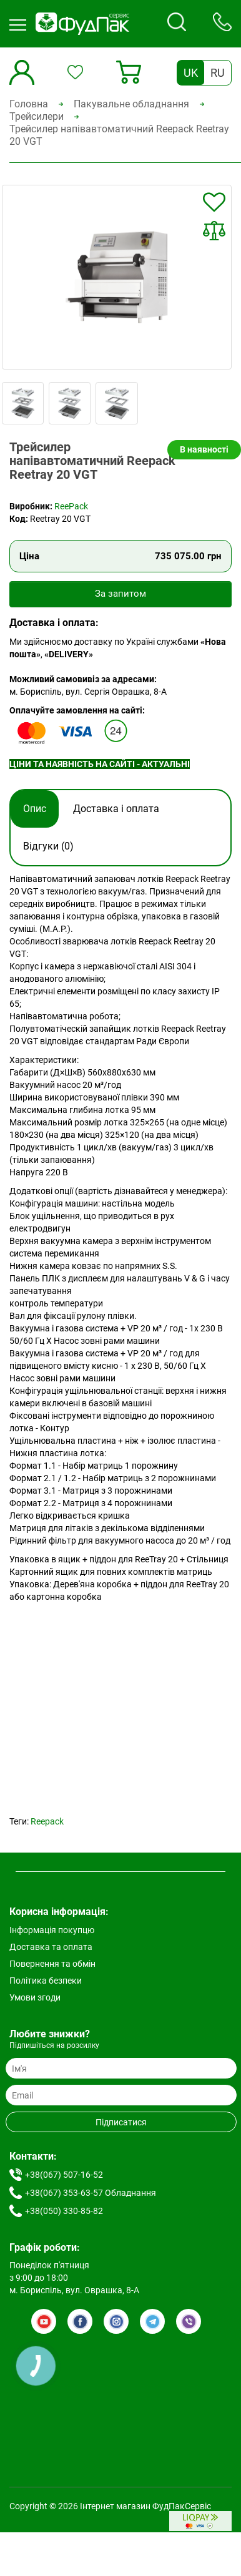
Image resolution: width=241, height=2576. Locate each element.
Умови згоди (35, 1997)
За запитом (120, 593)
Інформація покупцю (51, 1930)
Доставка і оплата (116, 809)
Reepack (47, 1821)
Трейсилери (36, 116)
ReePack (71, 506)
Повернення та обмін (52, 1964)
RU (217, 72)
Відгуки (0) (48, 846)
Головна (28, 104)
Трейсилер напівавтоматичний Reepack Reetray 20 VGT (119, 135)
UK (191, 72)
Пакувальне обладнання (131, 104)
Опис (34, 809)
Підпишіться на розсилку (54, 2045)
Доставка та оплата (50, 1947)
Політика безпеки (45, 1981)
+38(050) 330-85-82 (64, 2211)
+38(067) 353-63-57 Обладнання (90, 2193)
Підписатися (121, 2122)
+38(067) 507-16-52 (64, 2175)
